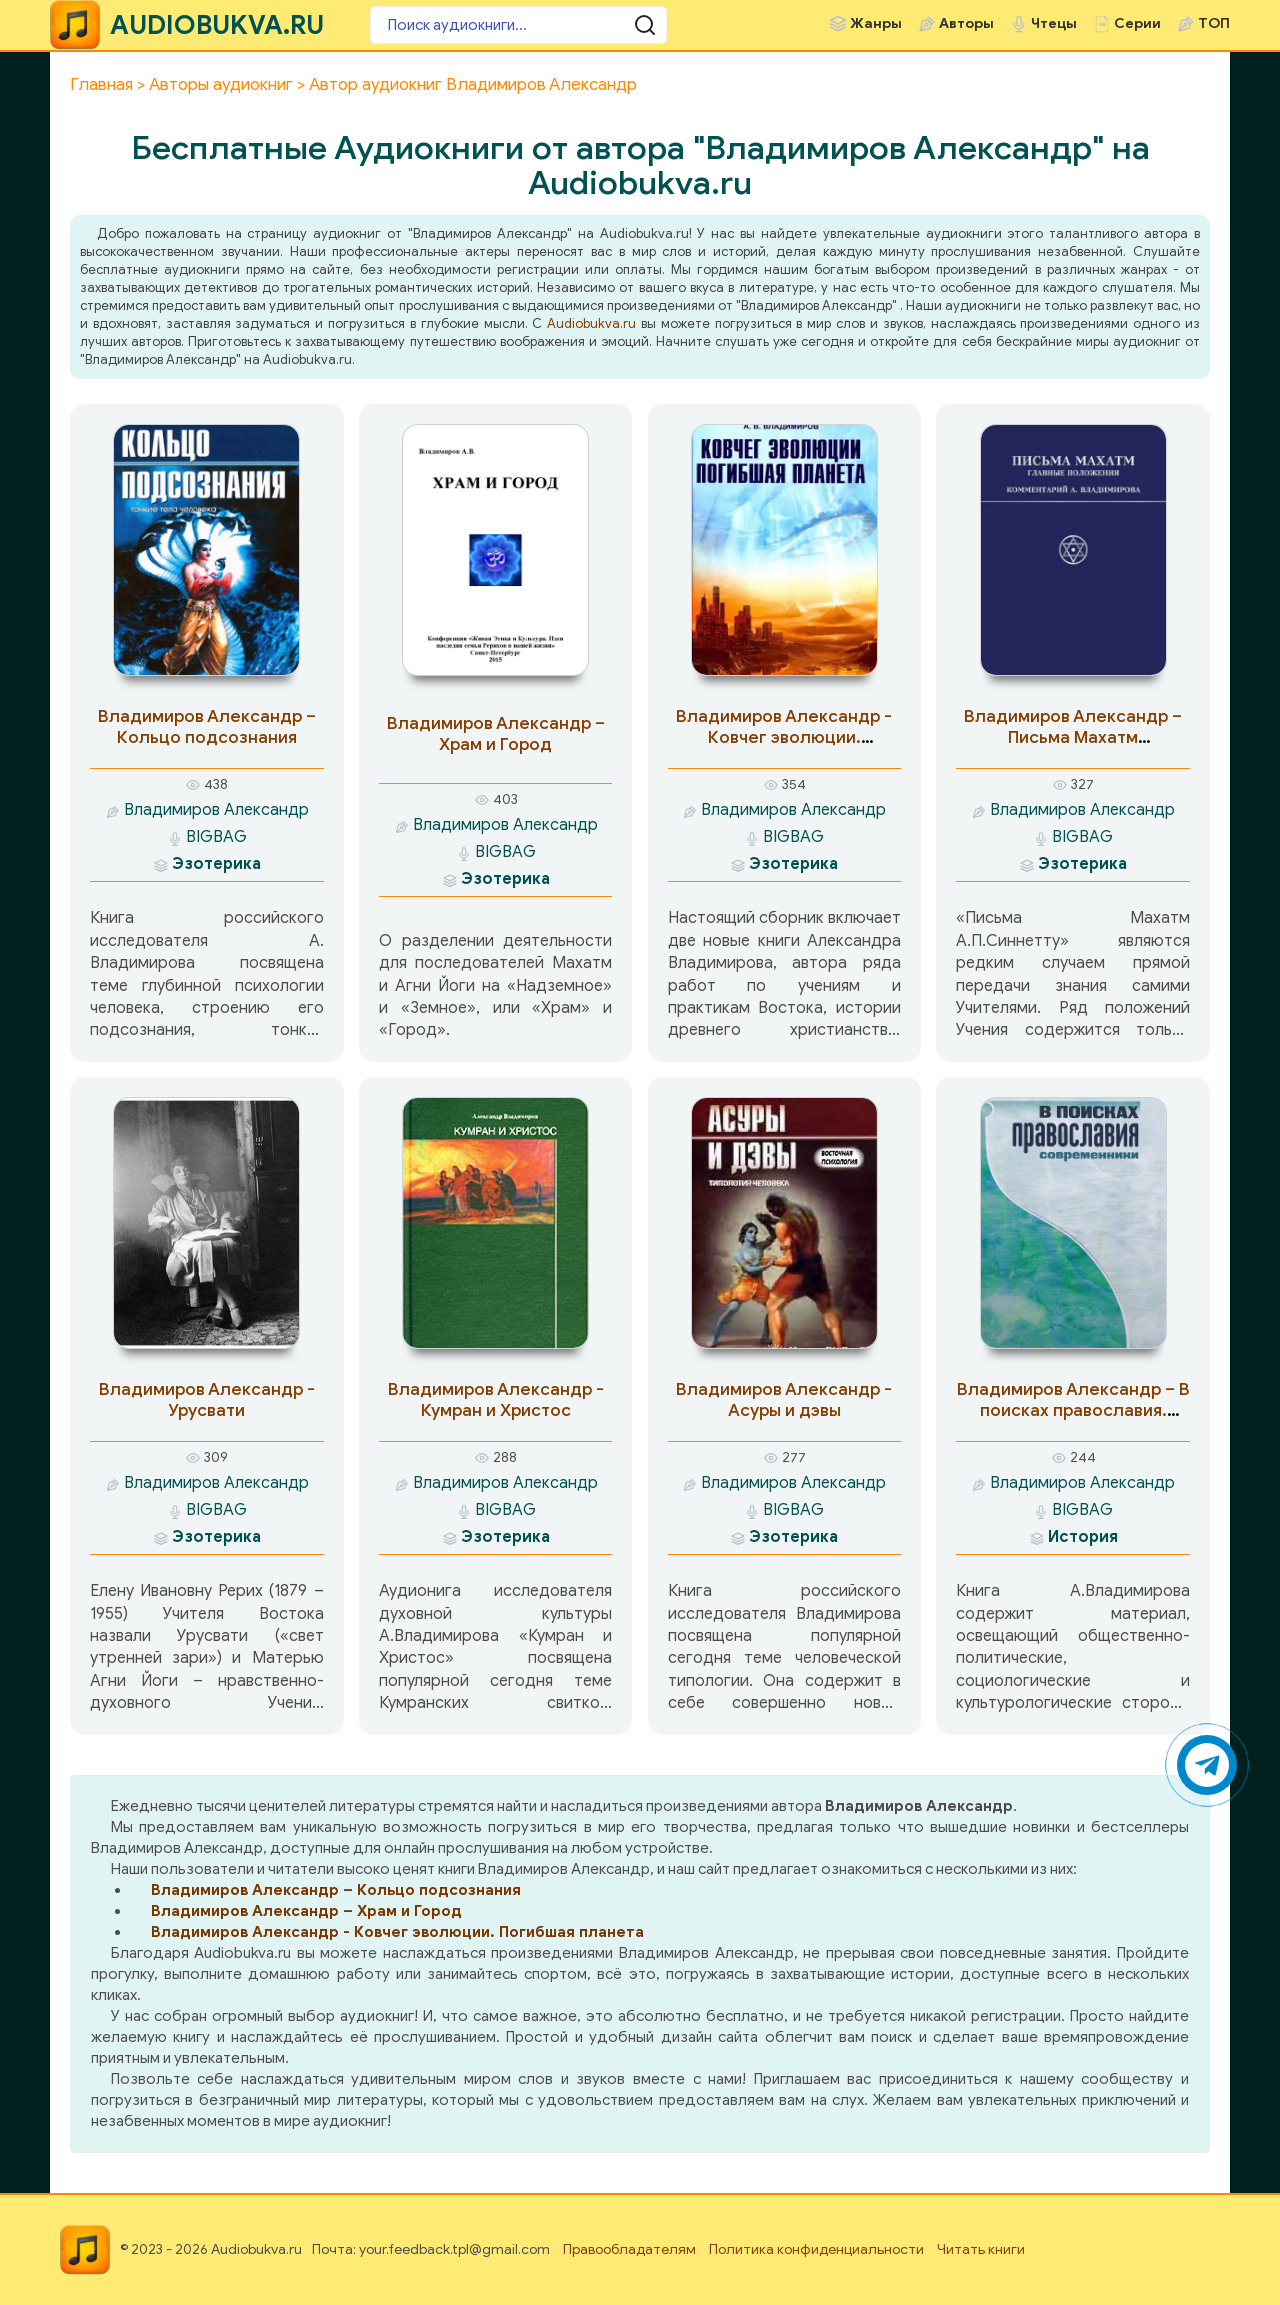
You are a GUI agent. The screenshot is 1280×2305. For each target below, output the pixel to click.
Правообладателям (629, 2249)
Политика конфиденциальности (816, 2249)
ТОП (1214, 23)
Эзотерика (216, 864)
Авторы (966, 23)
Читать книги (981, 2249)
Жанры (876, 23)
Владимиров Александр (216, 810)
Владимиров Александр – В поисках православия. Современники (1073, 1410)
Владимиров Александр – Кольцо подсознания (207, 727)
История (1083, 1537)
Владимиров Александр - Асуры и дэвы (784, 1400)
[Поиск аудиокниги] (490, 25)
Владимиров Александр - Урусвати (207, 1400)
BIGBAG (216, 837)
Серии (1137, 23)
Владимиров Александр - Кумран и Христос (496, 1400)
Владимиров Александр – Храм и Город (496, 734)
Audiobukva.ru (591, 323)
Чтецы (1054, 23)
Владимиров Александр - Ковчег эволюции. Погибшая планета (784, 737)
